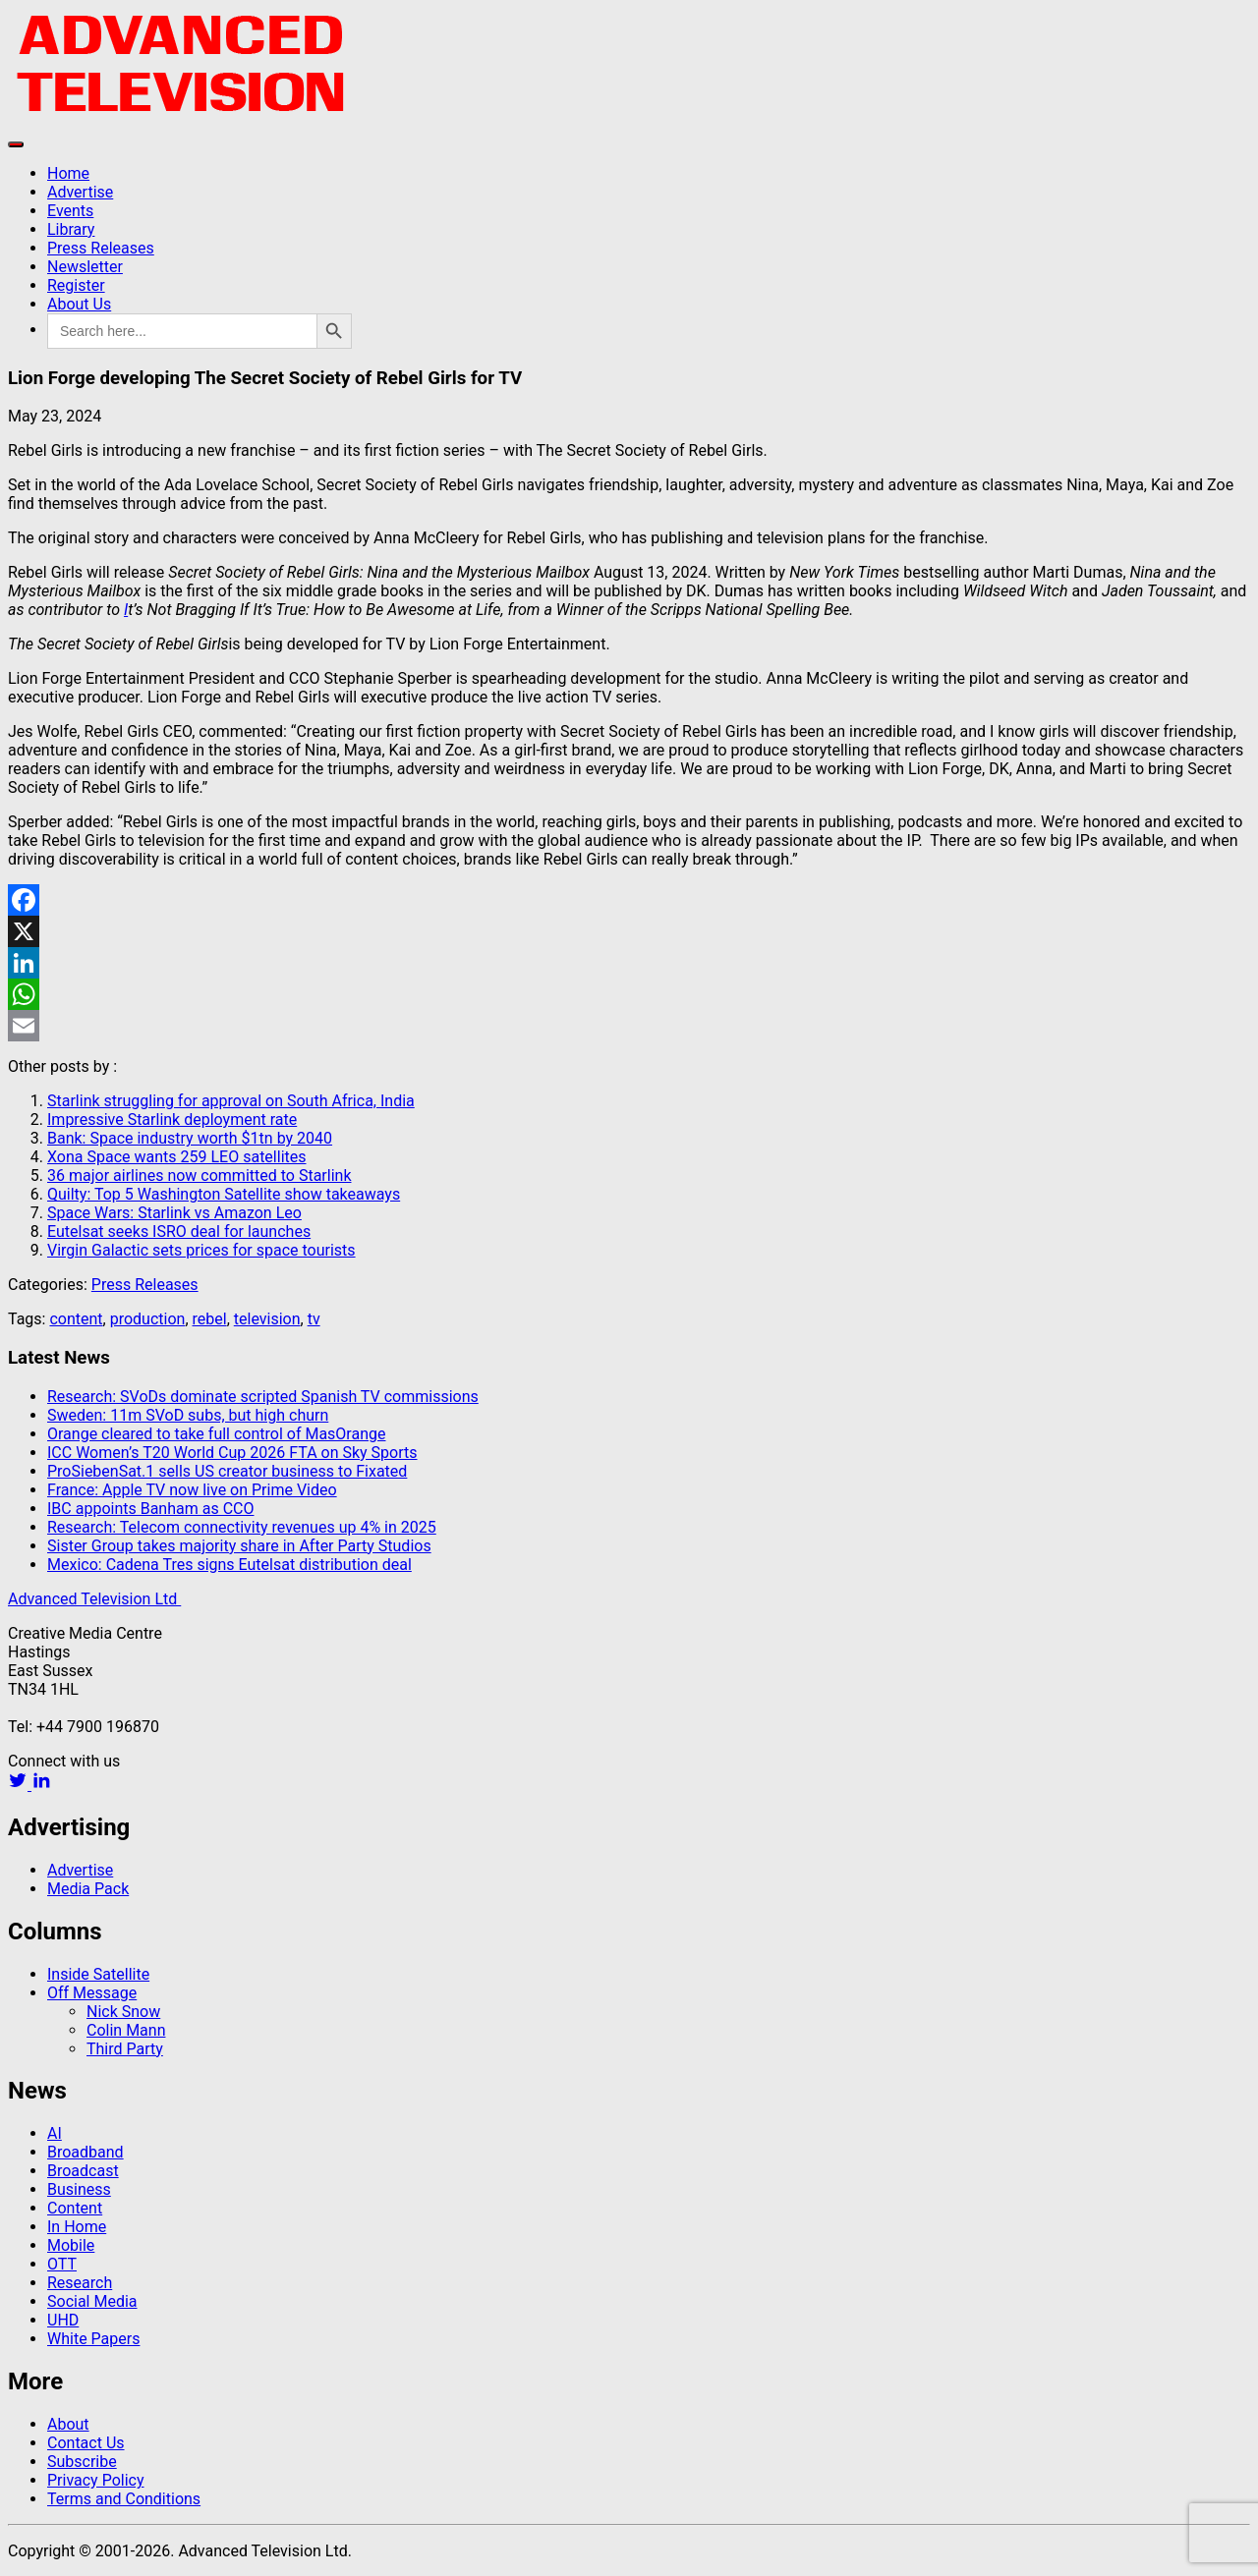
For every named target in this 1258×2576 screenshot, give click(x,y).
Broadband (85, 2152)
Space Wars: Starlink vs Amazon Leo (174, 1213)
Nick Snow (123, 2011)
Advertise (80, 192)
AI (54, 2133)
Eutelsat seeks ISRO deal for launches (179, 1231)
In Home (76, 2226)
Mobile (70, 2245)
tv (314, 1319)
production (148, 1319)
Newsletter (85, 266)
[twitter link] (19, 1784)
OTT (62, 2264)
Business (79, 2189)
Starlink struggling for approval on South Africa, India (231, 1101)
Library (70, 229)
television (267, 1319)
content (75, 1319)
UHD (63, 2320)
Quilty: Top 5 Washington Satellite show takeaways (223, 1194)
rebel (210, 1319)
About (68, 2424)
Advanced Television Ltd (94, 1599)
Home (68, 173)
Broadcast (83, 2170)
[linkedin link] (41, 1784)
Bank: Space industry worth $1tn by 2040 (189, 1138)
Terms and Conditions (123, 2499)
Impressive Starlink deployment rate (172, 1119)
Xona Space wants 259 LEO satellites (177, 1157)
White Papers (93, 2338)
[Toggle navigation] (16, 144)
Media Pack (88, 1888)
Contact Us (86, 2443)
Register (76, 285)
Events (70, 210)
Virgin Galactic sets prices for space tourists (201, 1250)
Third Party (124, 2049)
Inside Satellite (98, 1974)
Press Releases (100, 248)
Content (74, 2208)
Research (79, 2282)
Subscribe (82, 2461)
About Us (79, 304)
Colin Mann (125, 2030)
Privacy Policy (95, 2480)
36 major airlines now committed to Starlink (199, 1175)
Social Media (92, 2301)
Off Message (92, 1993)
